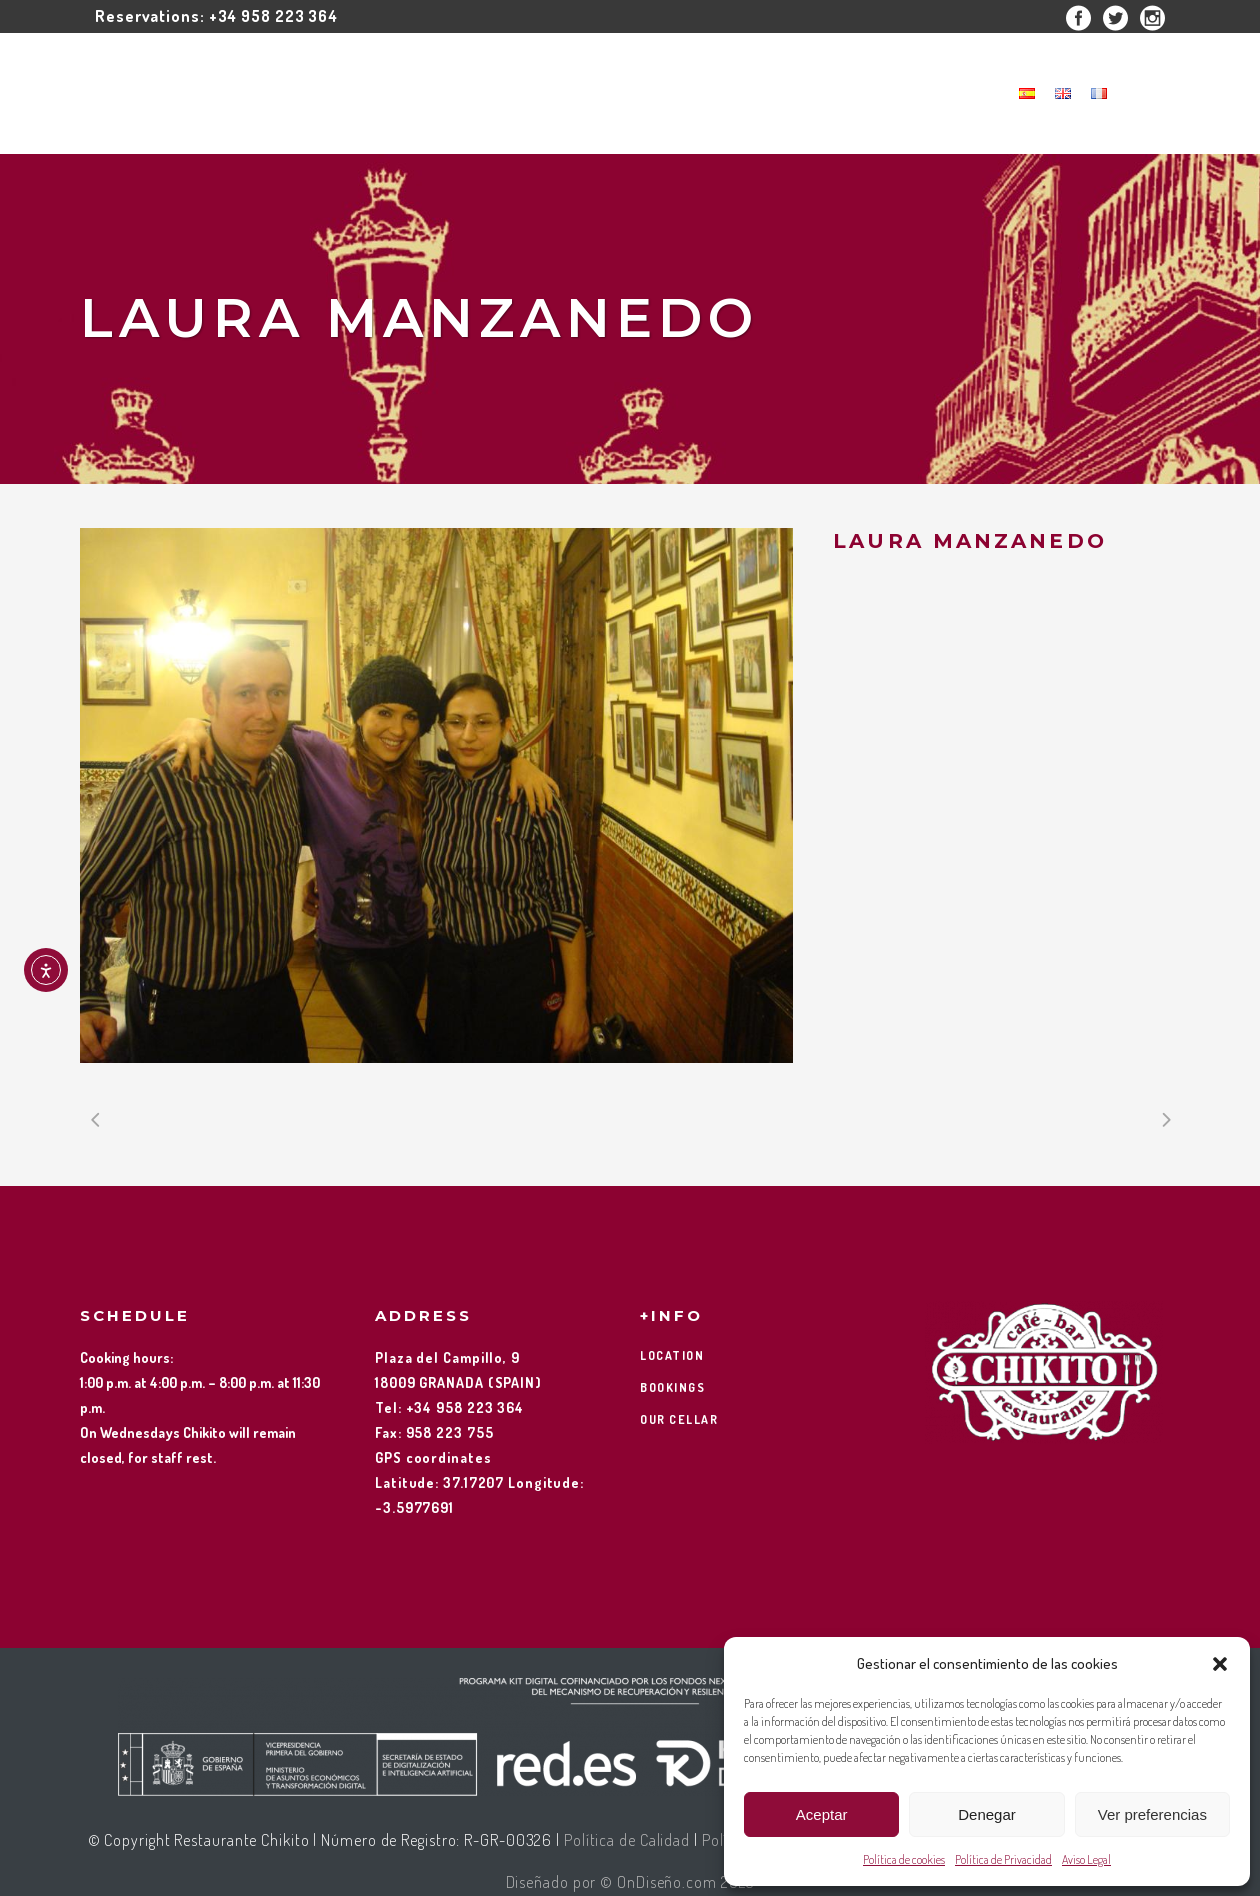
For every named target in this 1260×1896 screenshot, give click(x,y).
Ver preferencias (1152, 1814)
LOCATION (672, 1355)
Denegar (987, 1814)
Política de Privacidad (1003, 1859)
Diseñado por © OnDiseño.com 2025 (630, 1882)
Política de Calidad (627, 1840)
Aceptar (822, 1814)
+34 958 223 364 (274, 16)
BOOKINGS (672, 1387)
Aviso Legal (1086, 1859)
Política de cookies (904, 1859)
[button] (1220, 1664)
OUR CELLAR (679, 1419)
